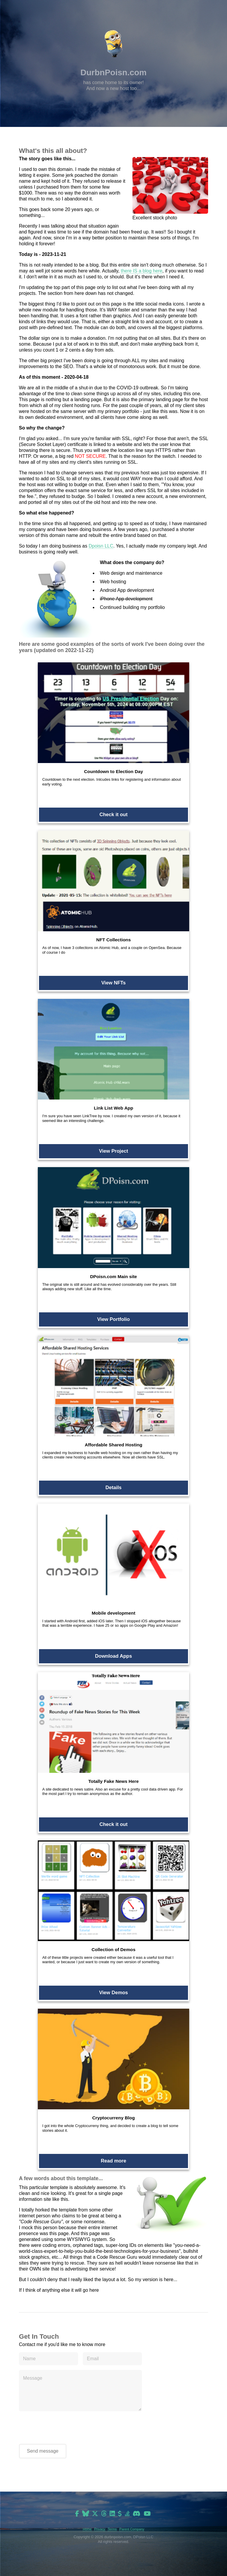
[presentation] (64, 2427)
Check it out (113, 814)
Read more (113, 2161)
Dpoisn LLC (101, 545)
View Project (113, 1151)
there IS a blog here (142, 270)
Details (114, 1487)
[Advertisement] (113, 2566)
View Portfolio (113, 1319)
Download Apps (113, 1656)
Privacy (99, 2529)
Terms (112, 2529)
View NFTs (113, 983)
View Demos (113, 1992)
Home (87, 2529)
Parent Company (131, 2529)
